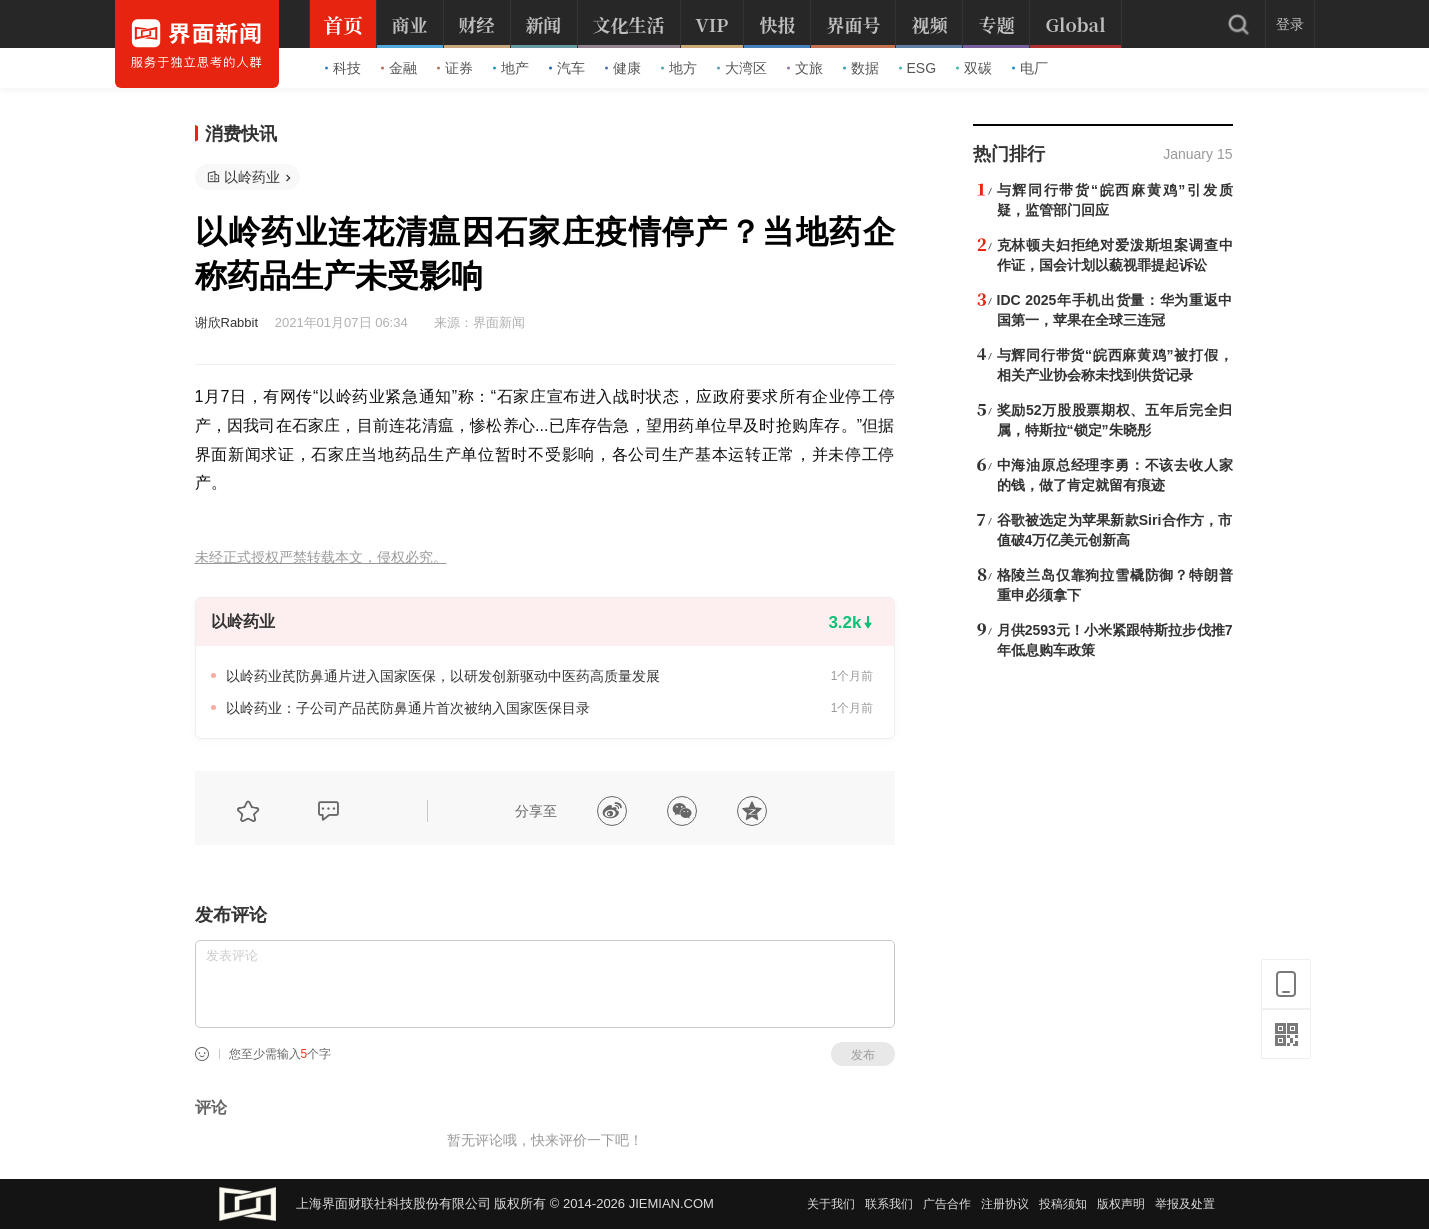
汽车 (567, 68)
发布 (863, 1055)
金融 (399, 68)
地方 (679, 68)
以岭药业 (252, 177)
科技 (343, 68)
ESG (918, 68)
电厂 (1030, 68)
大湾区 (742, 68)
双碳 (974, 68)
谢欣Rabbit (227, 322)
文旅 (805, 68)
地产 (511, 68)
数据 (861, 68)
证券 (455, 68)
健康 (623, 68)
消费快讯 (241, 134)
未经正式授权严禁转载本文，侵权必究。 (321, 557)
